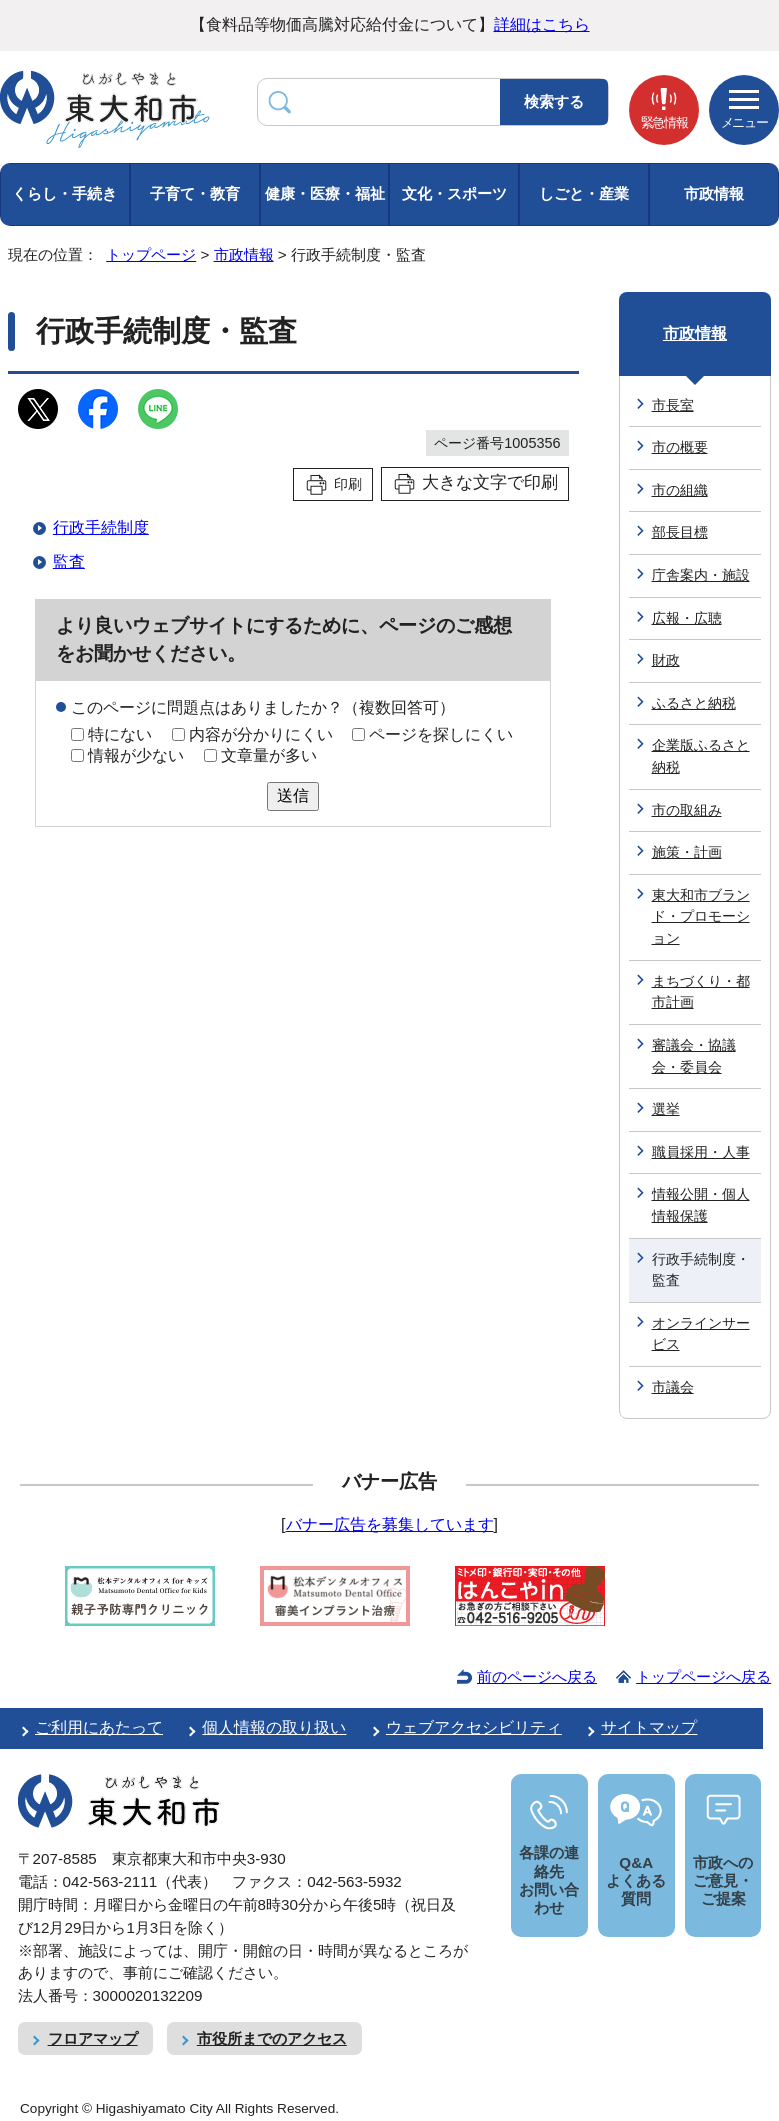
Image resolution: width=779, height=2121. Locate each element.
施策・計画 (687, 852)
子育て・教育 (195, 193)
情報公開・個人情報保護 (701, 1205)
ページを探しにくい (441, 734)
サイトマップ (649, 1727)
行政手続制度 (101, 527)
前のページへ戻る (537, 1676)
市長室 (673, 405)
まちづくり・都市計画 (701, 992)
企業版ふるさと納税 (701, 756)
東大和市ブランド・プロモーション (701, 916)
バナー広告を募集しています (390, 1524)
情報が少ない (136, 755)
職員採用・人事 (701, 1152)
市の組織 (680, 490)
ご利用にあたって (99, 1727)
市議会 (673, 1387)
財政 (666, 660)
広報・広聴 (687, 618)
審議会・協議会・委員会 (694, 1056)
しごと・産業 (584, 193)
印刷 (348, 484)
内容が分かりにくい (261, 734)
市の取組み (687, 810)
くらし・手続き (64, 193)
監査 (69, 561)
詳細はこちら (542, 24)
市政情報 (714, 193)
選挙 (666, 1109)
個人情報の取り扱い (274, 1727)
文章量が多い (269, 755)
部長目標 (680, 532)
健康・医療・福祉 (325, 193)
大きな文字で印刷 (490, 482)
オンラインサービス (701, 1334)
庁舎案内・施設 (701, 575)
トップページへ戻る (703, 1676)
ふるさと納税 (694, 703)
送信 (293, 795)
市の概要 (680, 447)
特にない (120, 734)
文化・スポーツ (454, 193)
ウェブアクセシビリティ (474, 1727)
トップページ (151, 254)
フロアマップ (93, 2038)
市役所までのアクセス (272, 2038)
